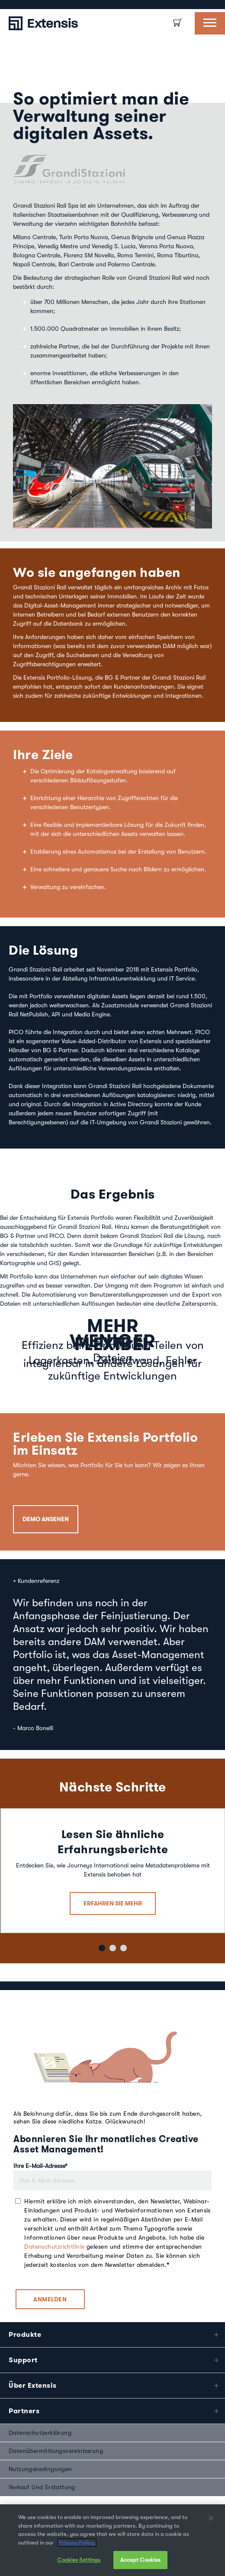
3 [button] (122, 1935)
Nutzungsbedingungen (40, 2456)
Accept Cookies (140, 2560)
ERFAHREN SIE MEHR (113, 1891)
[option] (8, 4)
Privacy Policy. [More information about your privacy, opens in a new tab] (77, 2542)
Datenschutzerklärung (40, 2420)
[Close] (211, 2518)
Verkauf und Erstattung (42, 2475)
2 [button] (111, 1935)
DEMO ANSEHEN (45, 1507)
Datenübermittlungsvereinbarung (56, 2438)
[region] (112, 2540)
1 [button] (101, 1935)
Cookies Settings (78, 2560)
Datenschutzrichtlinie (54, 2234)
